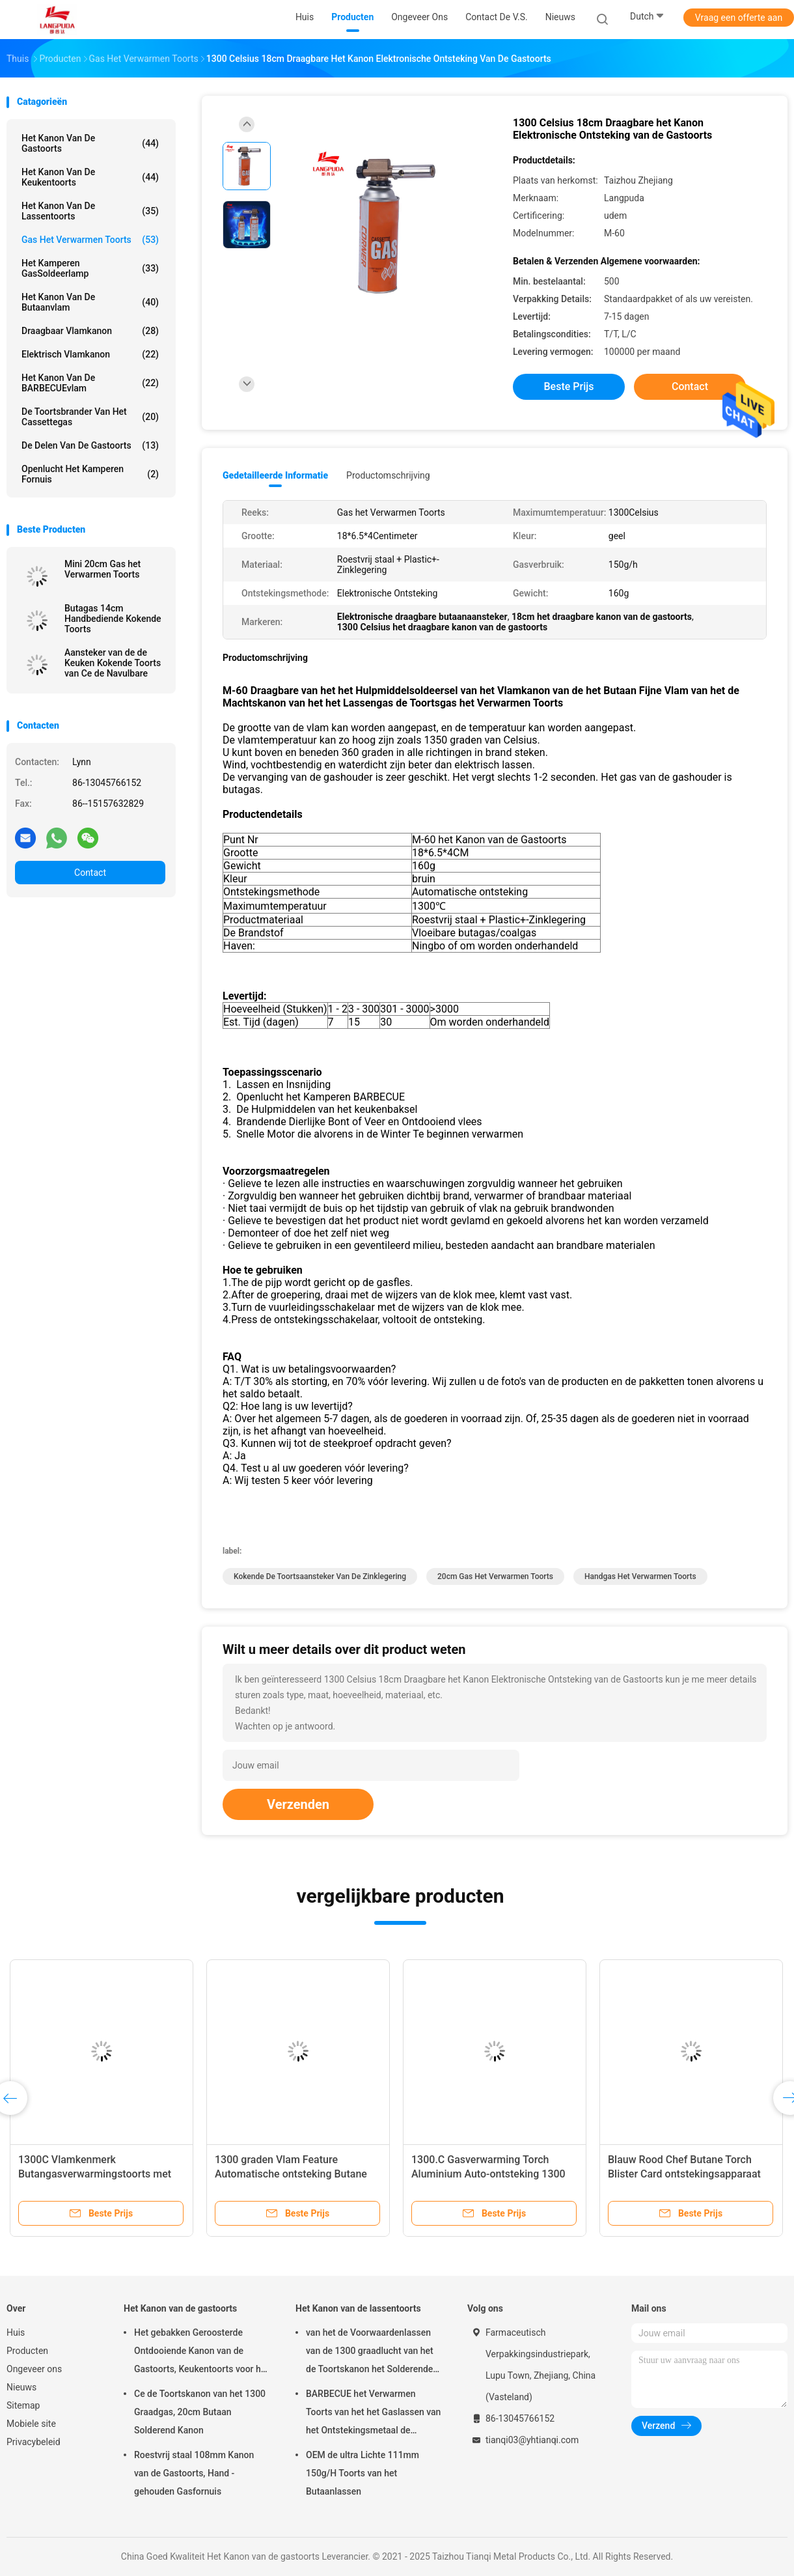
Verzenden (298, 1804)
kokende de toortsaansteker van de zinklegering (320, 1576)
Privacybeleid (34, 2442)
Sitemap (23, 2405)
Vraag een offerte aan (738, 17)
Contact (90, 872)
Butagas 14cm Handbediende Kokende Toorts (112, 618)
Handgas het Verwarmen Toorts (640, 1576)
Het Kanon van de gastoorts (90, 143)
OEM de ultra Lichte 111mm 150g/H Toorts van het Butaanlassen (362, 2473)
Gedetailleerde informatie (275, 475)
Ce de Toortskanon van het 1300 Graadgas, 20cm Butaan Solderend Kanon (200, 2411)
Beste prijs (569, 386)
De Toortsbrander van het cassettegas (90, 416)
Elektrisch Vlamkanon (90, 354)
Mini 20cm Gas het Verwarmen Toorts (102, 569)
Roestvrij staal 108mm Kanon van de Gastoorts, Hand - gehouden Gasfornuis (194, 2473)
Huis (16, 2332)
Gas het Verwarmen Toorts (90, 239)
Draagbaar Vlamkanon (90, 330)
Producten (27, 2350)
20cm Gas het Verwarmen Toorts (495, 1576)
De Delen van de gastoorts (90, 445)
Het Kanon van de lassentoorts (90, 211)
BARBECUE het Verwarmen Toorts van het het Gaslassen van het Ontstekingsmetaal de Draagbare (373, 2413)
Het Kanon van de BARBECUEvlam (90, 382)
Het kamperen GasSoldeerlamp (90, 268)
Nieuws (21, 2387)
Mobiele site (31, 2423)
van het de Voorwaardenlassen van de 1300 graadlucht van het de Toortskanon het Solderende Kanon (369, 2352)
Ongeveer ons (34, 2369)
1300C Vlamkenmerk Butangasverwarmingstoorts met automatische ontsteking (94, 2173)
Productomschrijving (388, 475)
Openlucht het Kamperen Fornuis (90, 474)
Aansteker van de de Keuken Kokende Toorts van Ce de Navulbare (112, 663)
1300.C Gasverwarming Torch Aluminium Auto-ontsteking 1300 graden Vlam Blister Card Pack (488, 2173)
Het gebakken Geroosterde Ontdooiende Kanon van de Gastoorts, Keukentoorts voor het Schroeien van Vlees (201, 2352)
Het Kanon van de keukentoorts (90, 177)
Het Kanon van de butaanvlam (90, 302)
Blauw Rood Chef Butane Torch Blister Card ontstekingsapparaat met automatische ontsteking (684, 2173)
